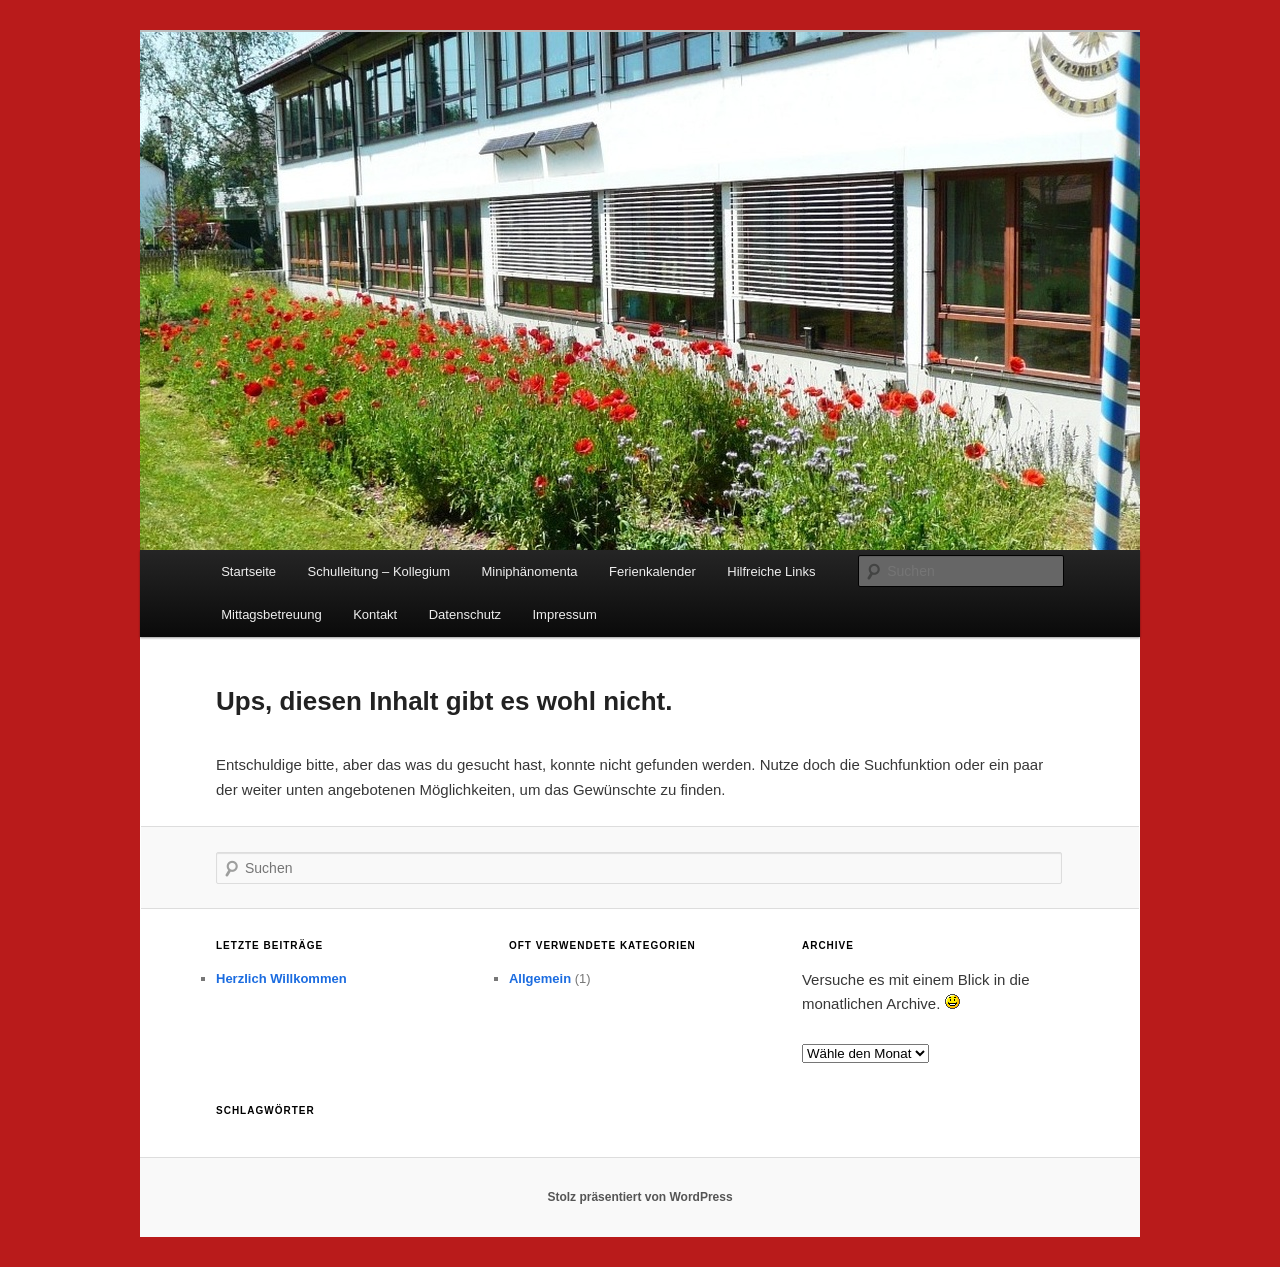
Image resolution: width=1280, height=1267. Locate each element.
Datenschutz (465, 614)
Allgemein (540, 978)
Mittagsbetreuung (271, 614)
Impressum (565, 614)
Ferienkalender (652, 571)
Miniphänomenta (529, 571)
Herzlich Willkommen (281, 978)
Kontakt (375, 614)
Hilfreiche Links (771, 571)
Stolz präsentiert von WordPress (639, 1197)
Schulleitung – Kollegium (379, 571)
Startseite (248, 571)
